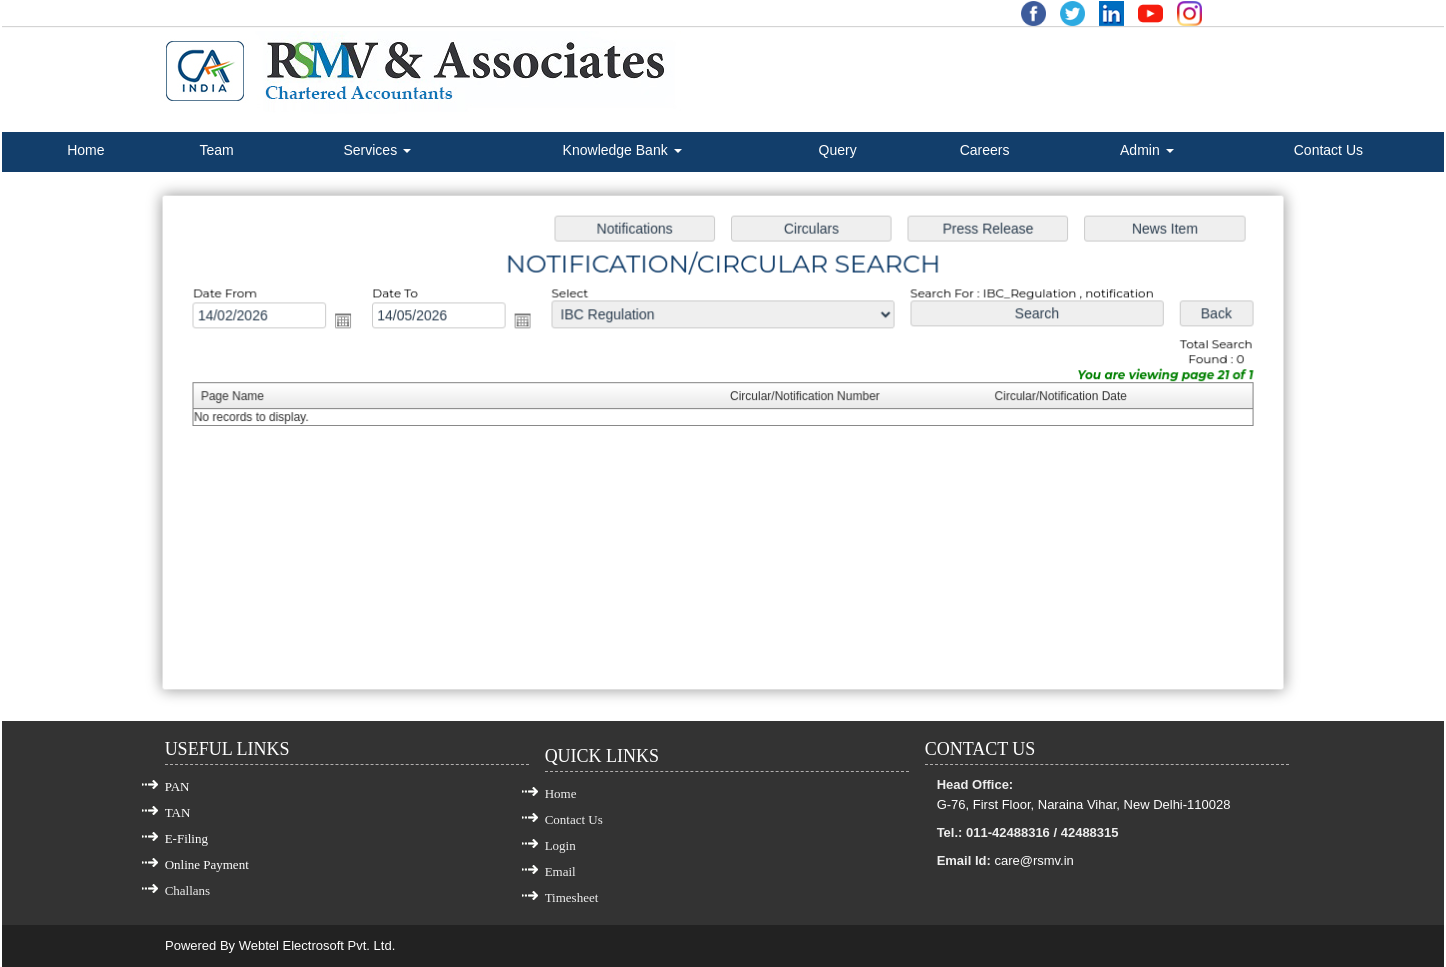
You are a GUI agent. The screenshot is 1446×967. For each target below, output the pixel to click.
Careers (985, 150)
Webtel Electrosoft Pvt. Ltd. (317, 945)
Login (560, 845)
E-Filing (186, 838)
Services (377, 150)
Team (216, 150)
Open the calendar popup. (362, 326)
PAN (177, 786)
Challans (188, 890)
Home (85, 150)
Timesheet (572, 897)
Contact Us (1328, 150)
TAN (178, 812)
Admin (1147, 150)
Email (560, 871)
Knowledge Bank (622, 150)
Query (838, 150)
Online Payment (207, 864)
